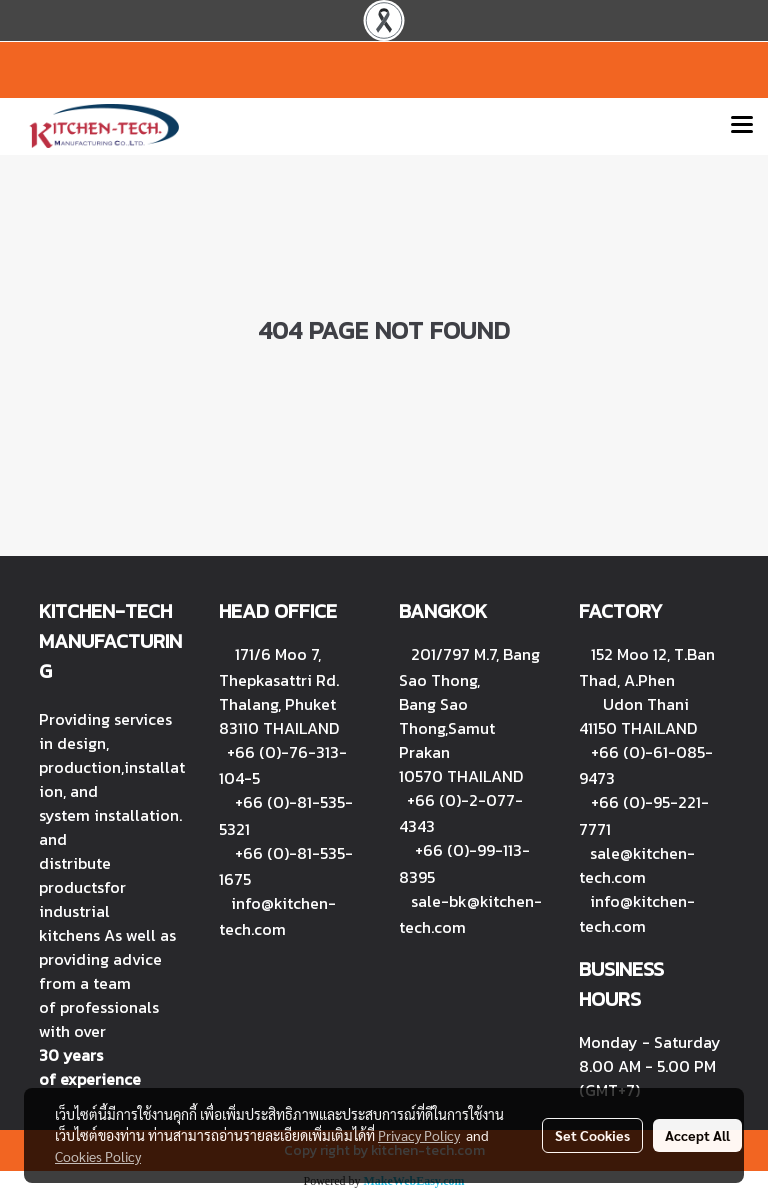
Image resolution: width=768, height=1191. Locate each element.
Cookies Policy (98, 1156)
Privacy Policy (419, 1135)
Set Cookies (592, 1135)
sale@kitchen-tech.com (637, 865)
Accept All (697, 1135)
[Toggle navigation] (742, 126)
